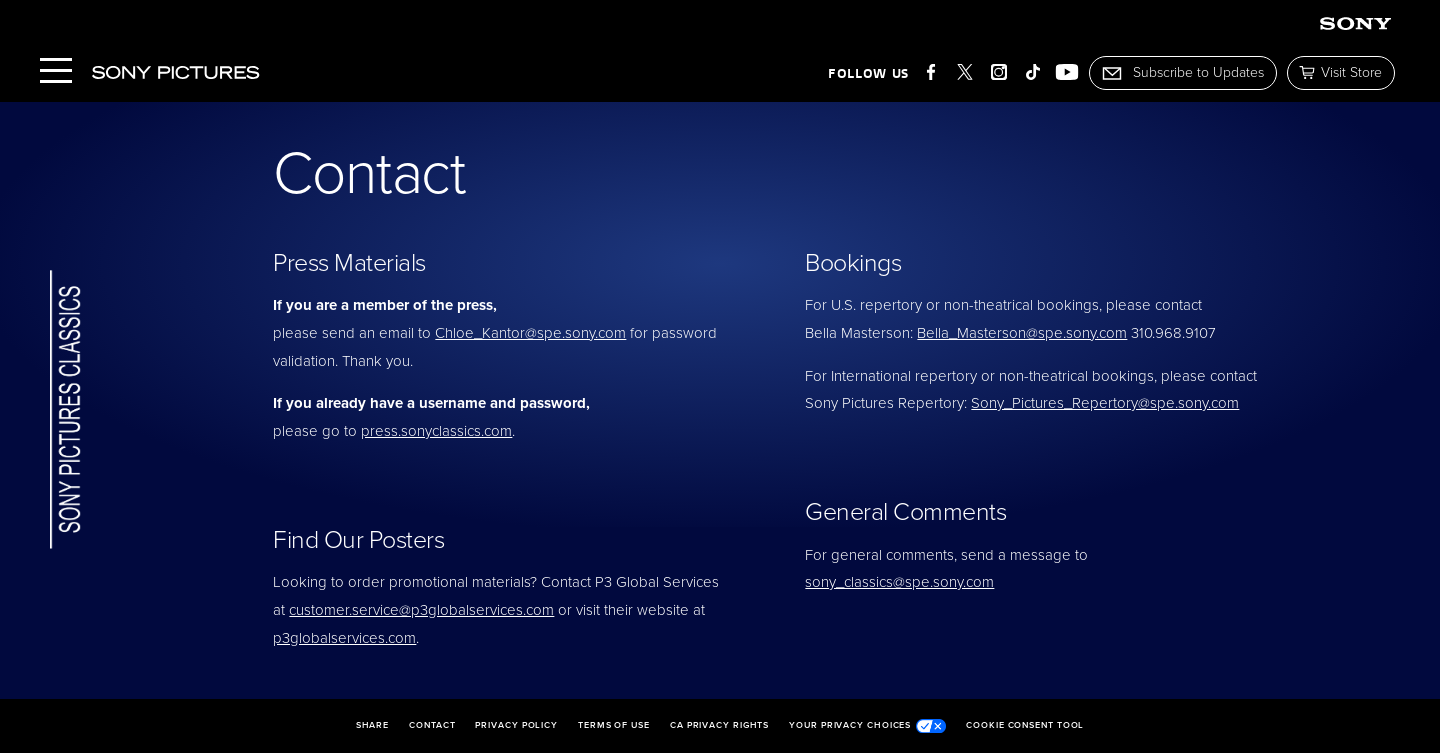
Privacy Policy (516, 726)
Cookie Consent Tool (1025, 726)
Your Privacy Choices (867, 726)
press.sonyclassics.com (436, 431)
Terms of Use (614, 726)
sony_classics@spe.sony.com (899, 582)
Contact (432, 726)
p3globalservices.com (344, 638)
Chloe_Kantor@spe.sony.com (530, 333)
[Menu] (56, 72)
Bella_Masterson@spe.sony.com (1022, 333)
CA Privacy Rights (719, 726)
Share (373, 726)
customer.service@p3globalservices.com (421, 610)
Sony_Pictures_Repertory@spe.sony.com (1105, 403)
